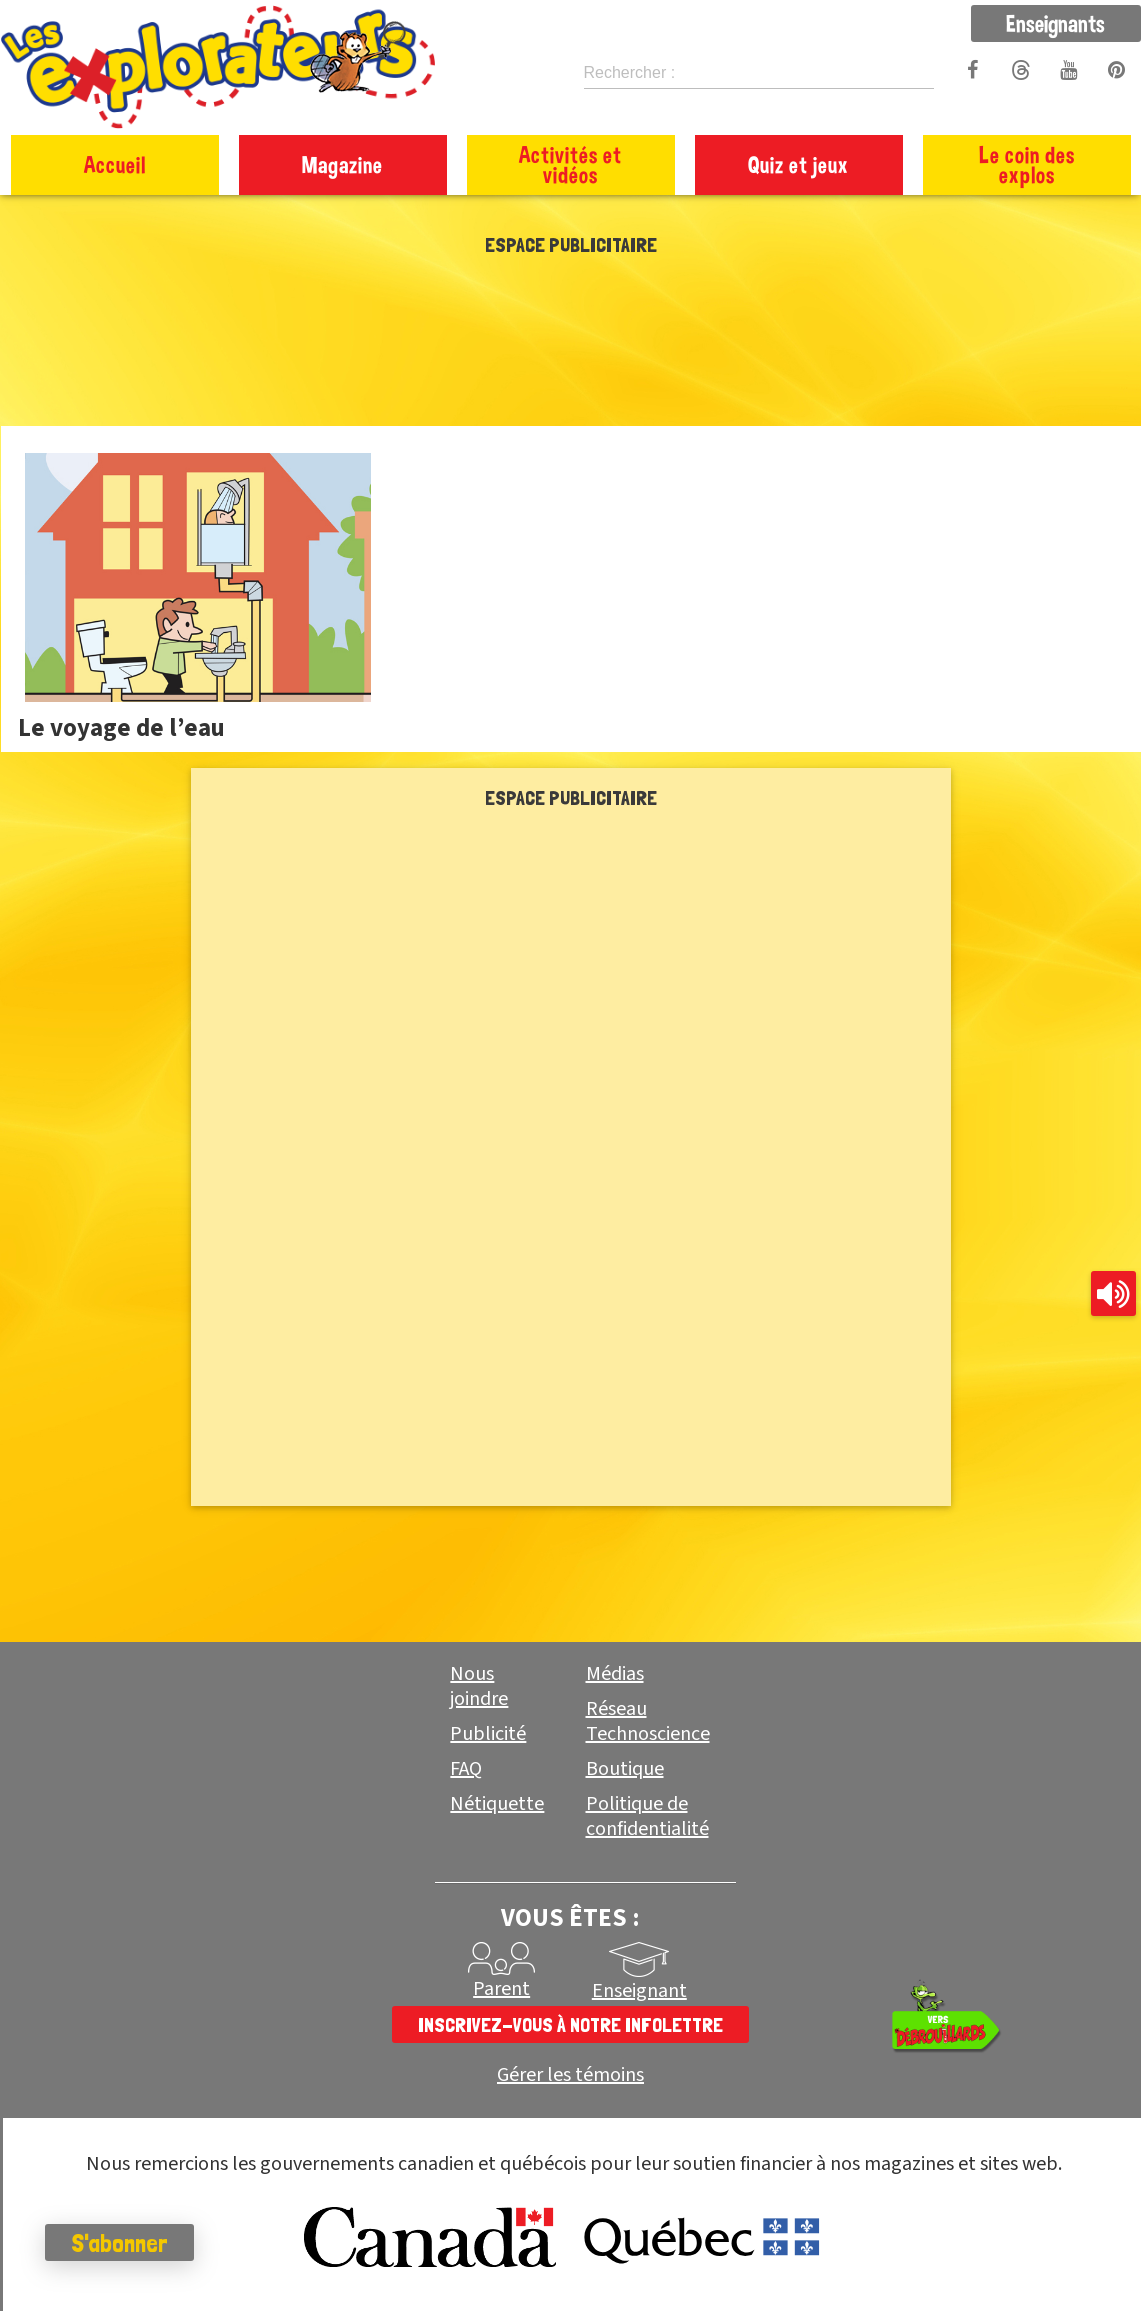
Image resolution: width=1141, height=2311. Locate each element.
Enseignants (1055, 23)
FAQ (466, 1769)
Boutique (625, 1769)
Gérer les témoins (570, 2075)
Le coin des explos (1027, 164)
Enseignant (639, 1991)
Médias (615, 1674)
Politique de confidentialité (647, 1816)
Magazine (342, 164)
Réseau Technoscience (648, 1721)
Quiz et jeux (798, 164)
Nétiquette (497, 1804)
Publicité (488, 1734)
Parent (501, 1989)
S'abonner (124, 2243)
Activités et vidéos (570, 164)
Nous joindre (479, 1686)
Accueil (115, 164)
